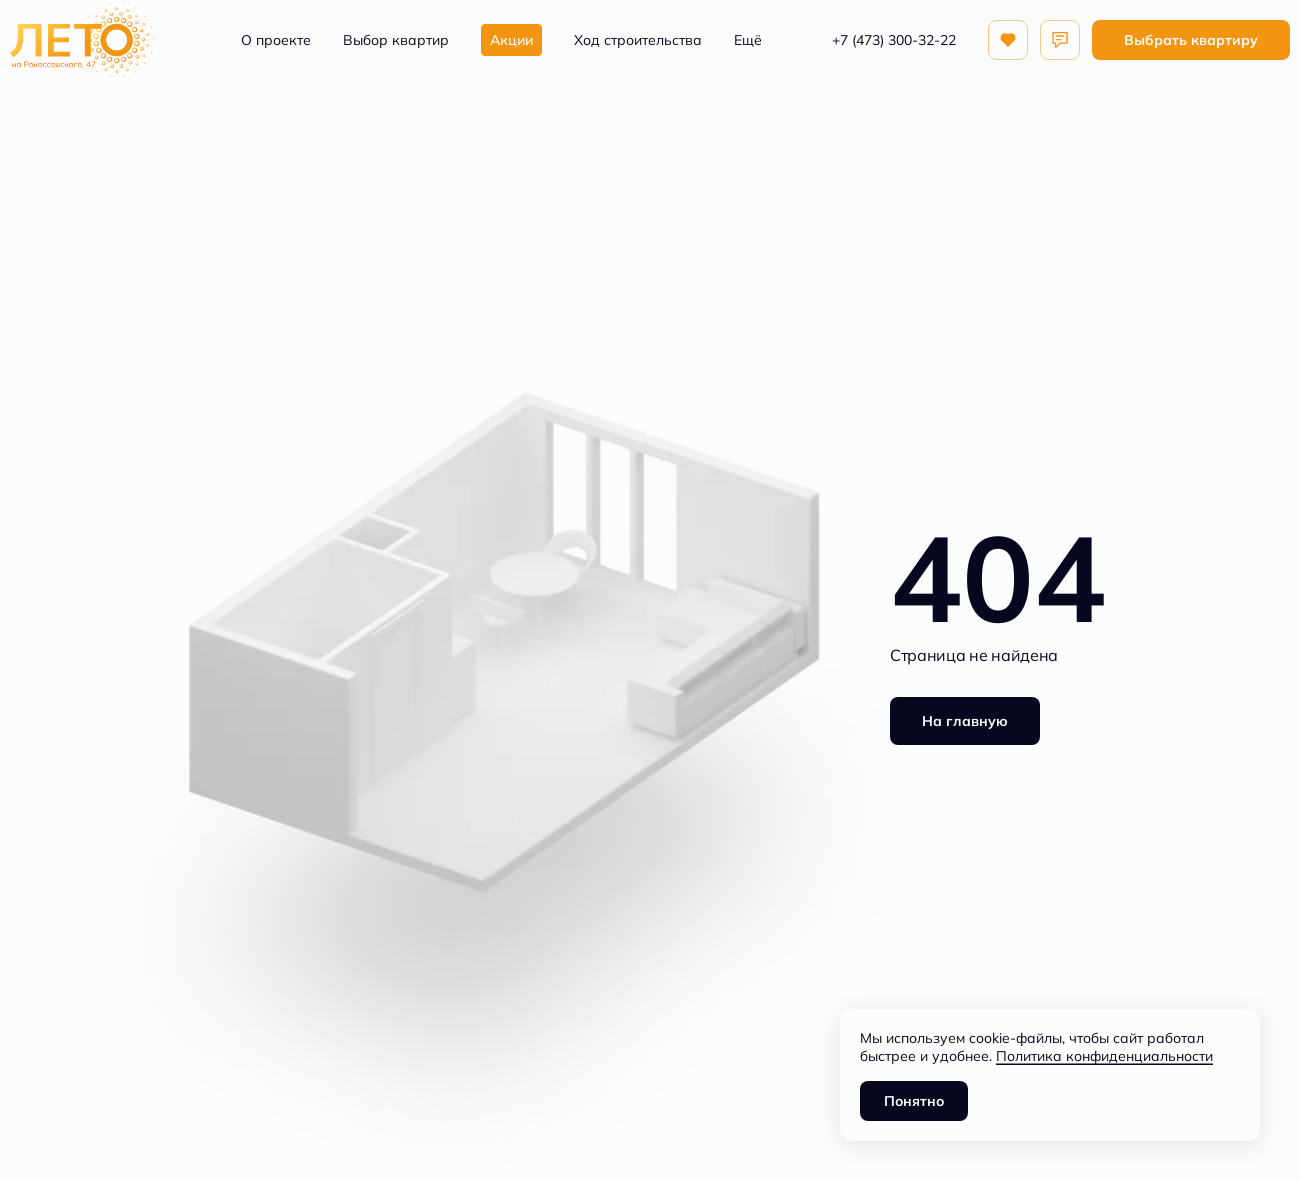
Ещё (748, 40)
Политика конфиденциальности (1104, 1056)
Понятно (914, 1101)
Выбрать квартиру (1191, 40)
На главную (965, 721)
